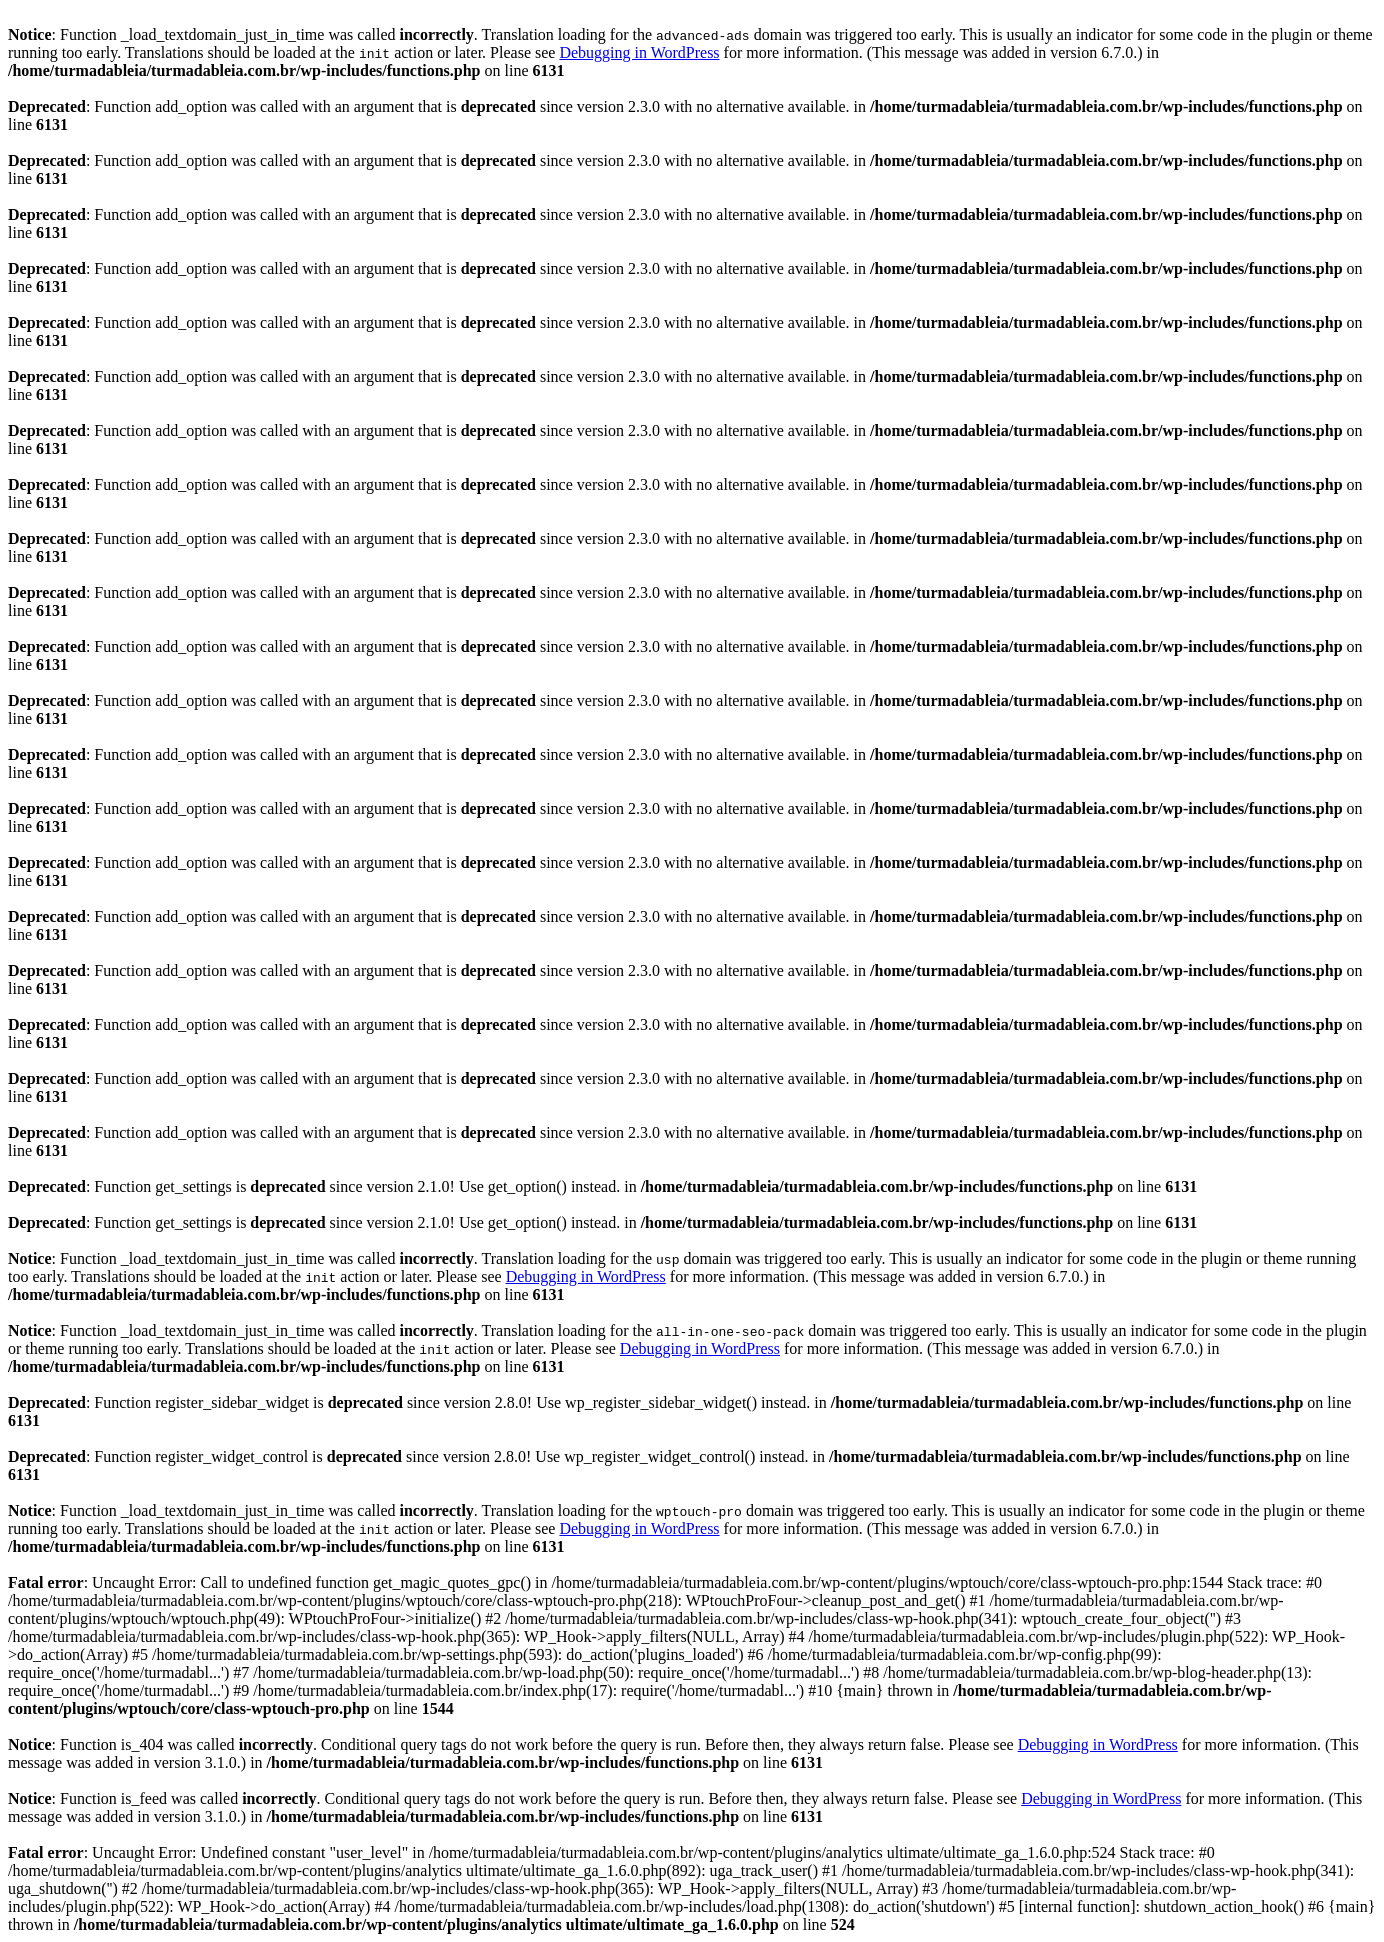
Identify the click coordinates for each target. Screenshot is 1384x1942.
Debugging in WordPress (639, 52)
